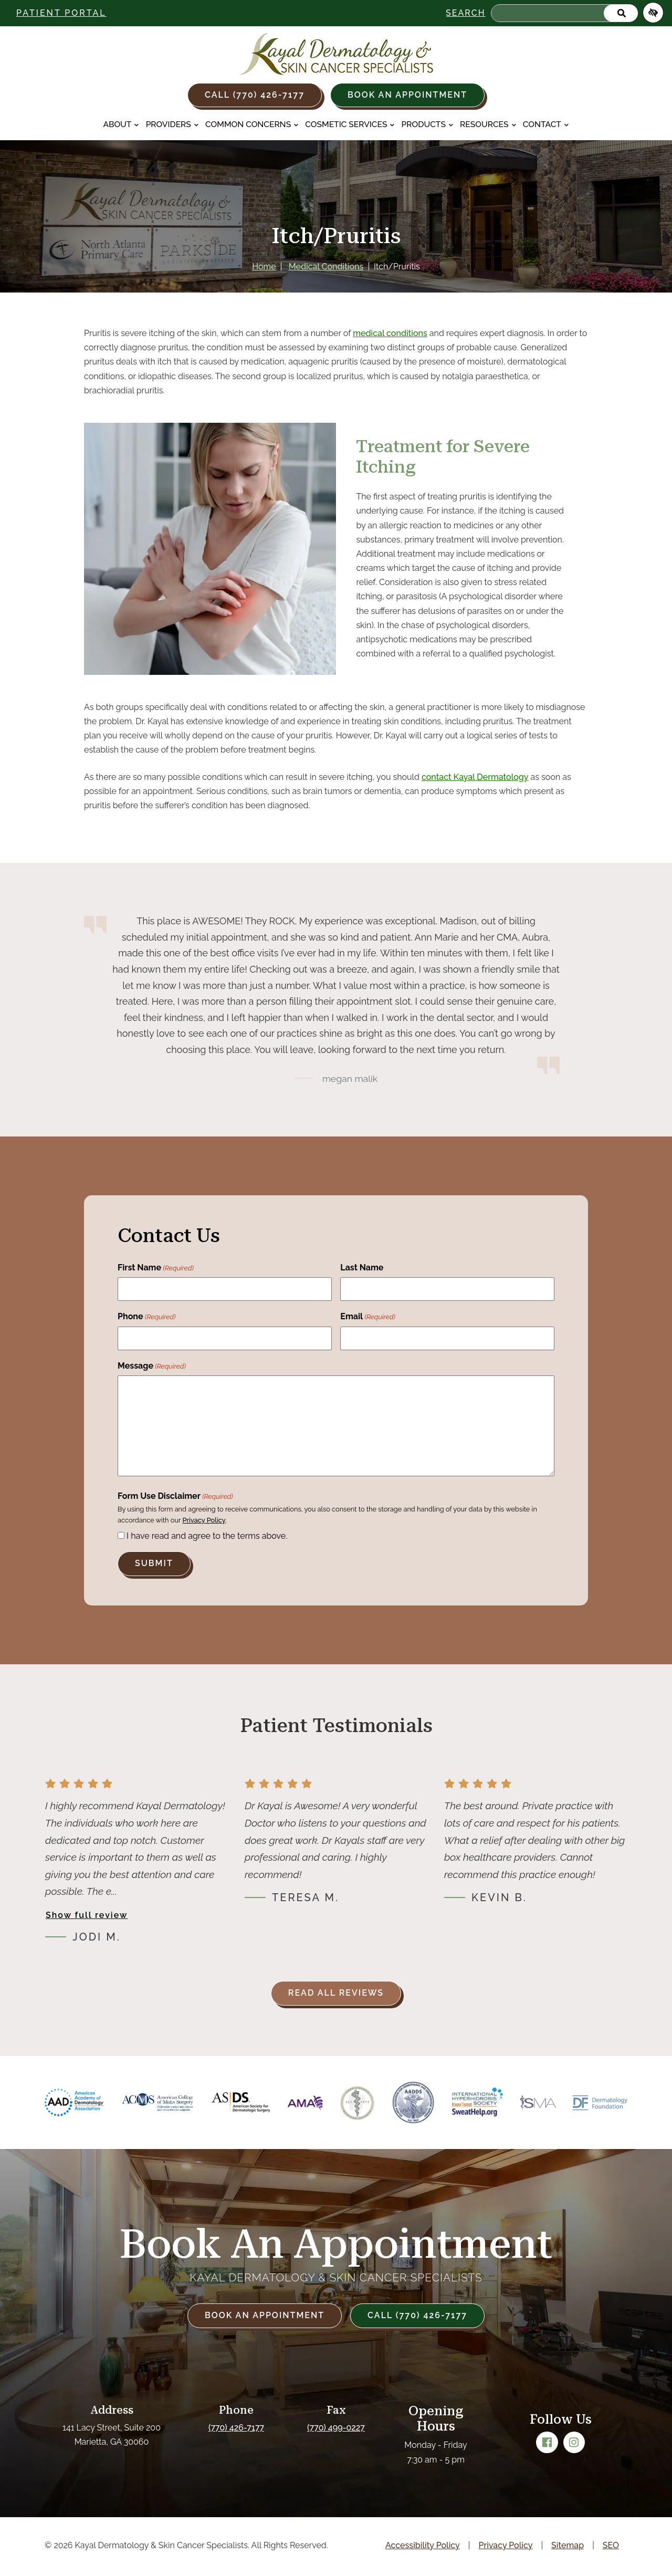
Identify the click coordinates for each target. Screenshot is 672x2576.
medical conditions (390, 333)
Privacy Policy (203, 1520)
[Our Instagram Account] (574, 2443)
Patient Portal (61, 13)
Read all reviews (336, 1993)
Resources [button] (488, 124)
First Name (156, 1268)
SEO (611, 2545)
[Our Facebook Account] (547, 2443)
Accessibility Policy (422, 2545)
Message (152, 1366)
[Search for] (564, 13)
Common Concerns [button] (252, 124)
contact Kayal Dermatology (475, 777)
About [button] (121, 124)
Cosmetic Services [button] (350, 124)
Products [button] (428, 124)
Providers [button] (172, 124)
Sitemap (567, 2545)
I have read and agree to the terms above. (207, 1536)
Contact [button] (546, 124)
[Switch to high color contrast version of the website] (653, 12)
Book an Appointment (407, 95)
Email (367, 1317)
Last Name (361, 1268)
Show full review (87, 1915)
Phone (146, 1317)
